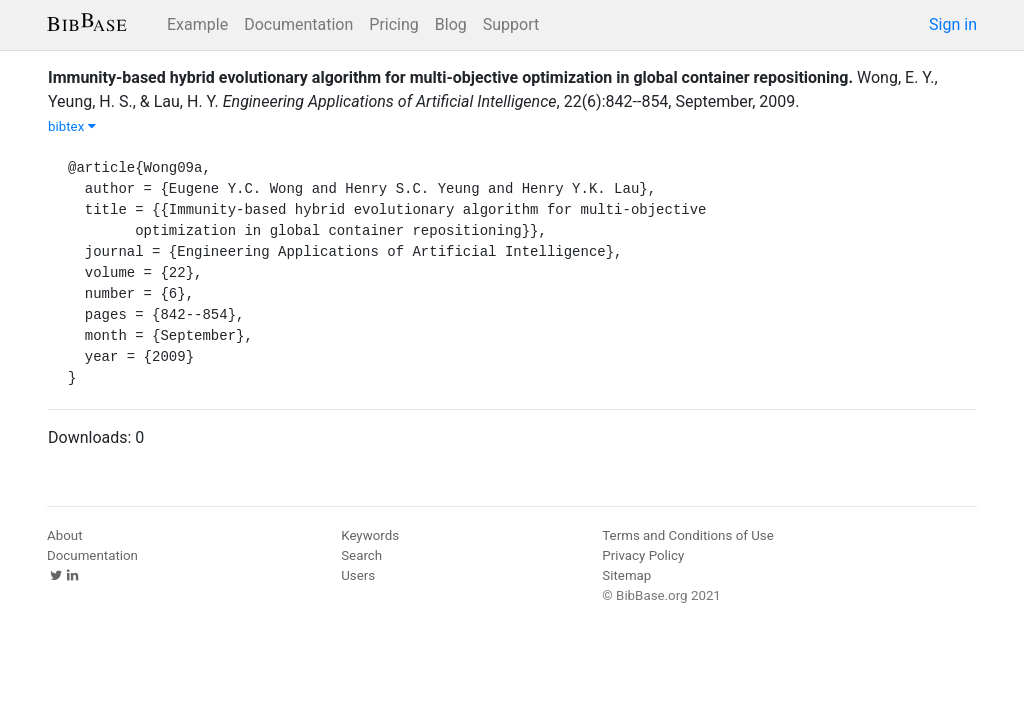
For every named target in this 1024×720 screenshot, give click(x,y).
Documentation (298, 24)
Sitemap (626, 575)
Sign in (953, 24)
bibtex (72, 126)
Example (197, 24)
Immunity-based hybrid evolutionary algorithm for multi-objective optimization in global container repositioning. (450, 77)
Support (511, 24)
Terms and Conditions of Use (687, 535)
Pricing (394, 24)
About (65, 535)
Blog (451, 24)
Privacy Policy (643, 555)
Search (361, 555)
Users (358, 575)
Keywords (370, 535)
